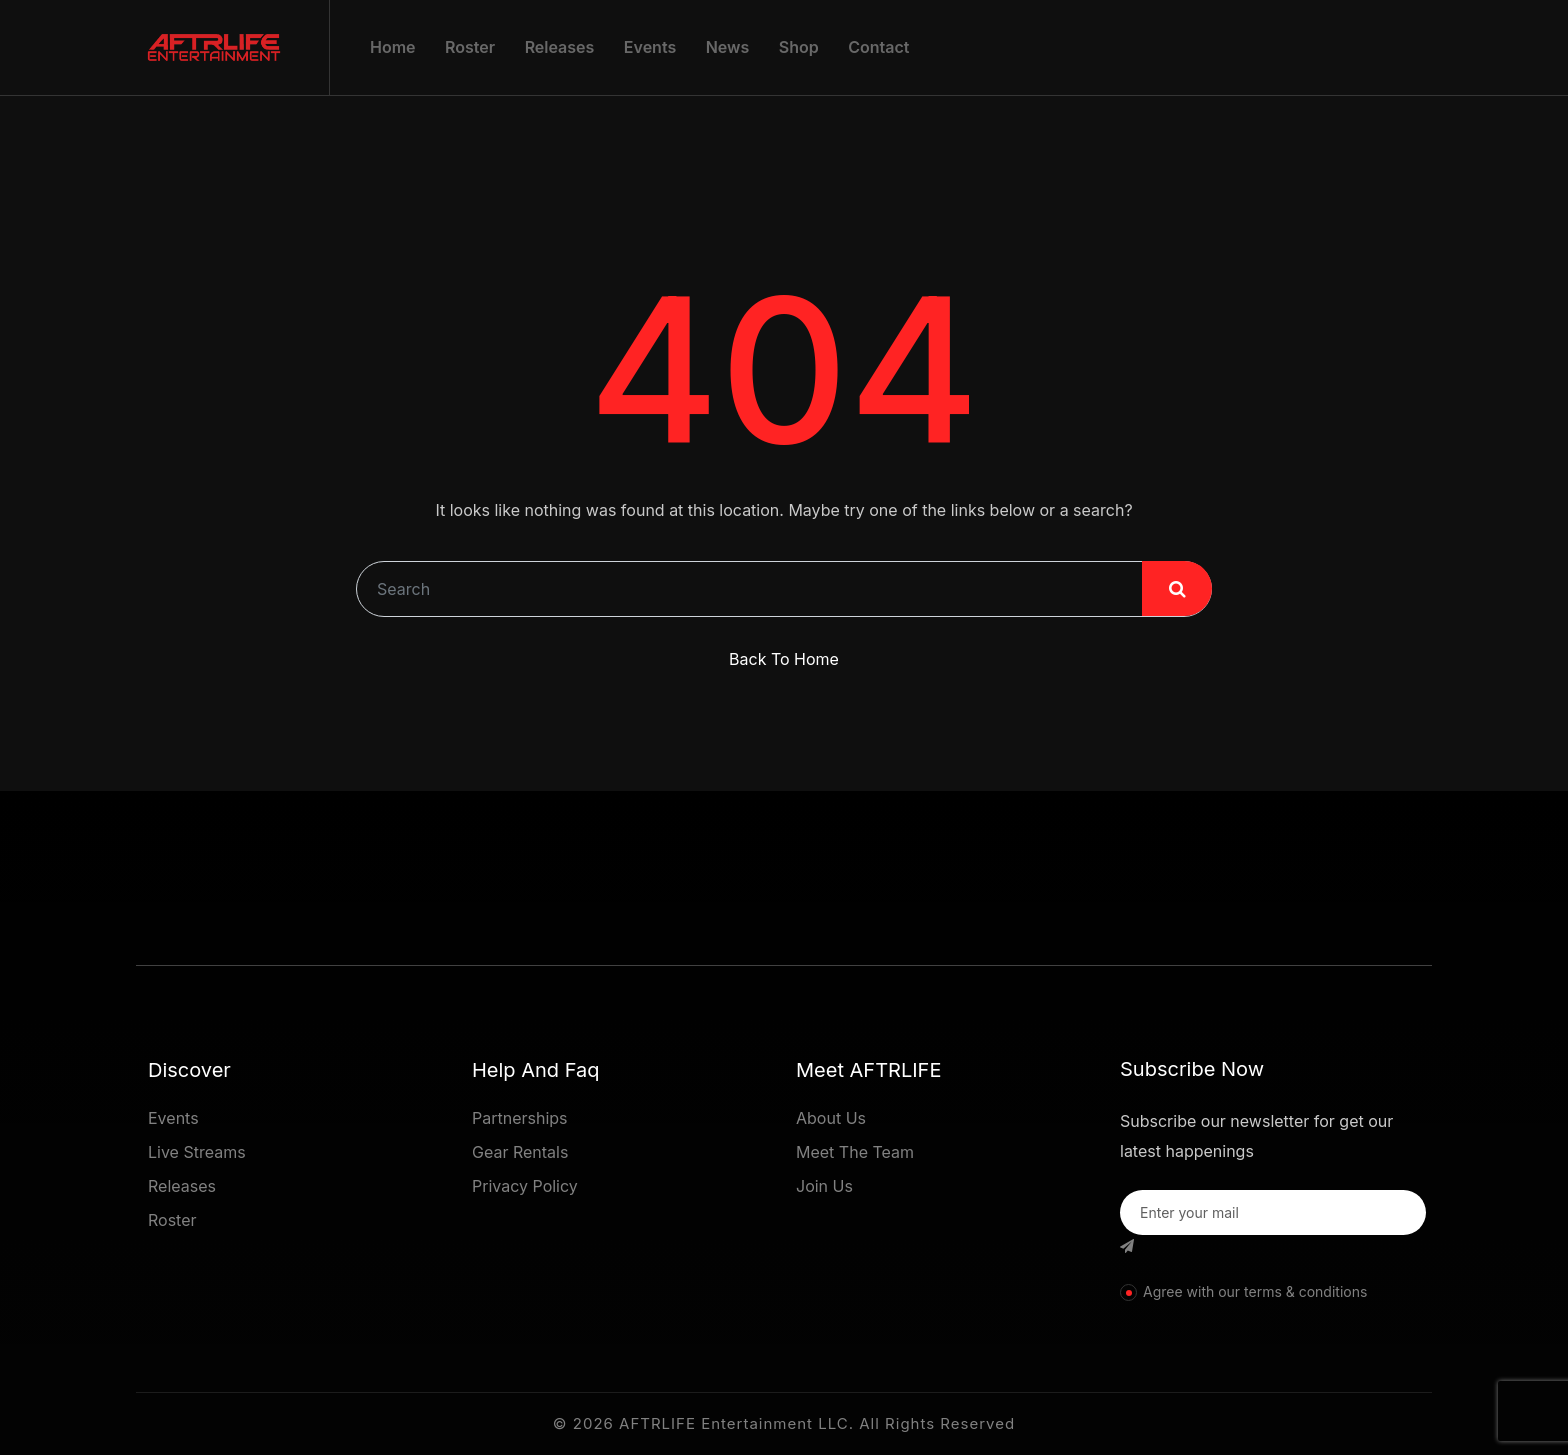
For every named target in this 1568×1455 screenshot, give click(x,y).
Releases (560, 47)
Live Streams (197, 1152)
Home (393, 47)
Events (650, 47)
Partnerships (520, 1118)
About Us (831, 1118)
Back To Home (784, 659)
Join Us (824, 1186)
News (728, 47)
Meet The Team (855, 1152)
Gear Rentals (520, 1152)
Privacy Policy (525, 1186)
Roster (470, 47)
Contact (878, 47)
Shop (799, 47)
